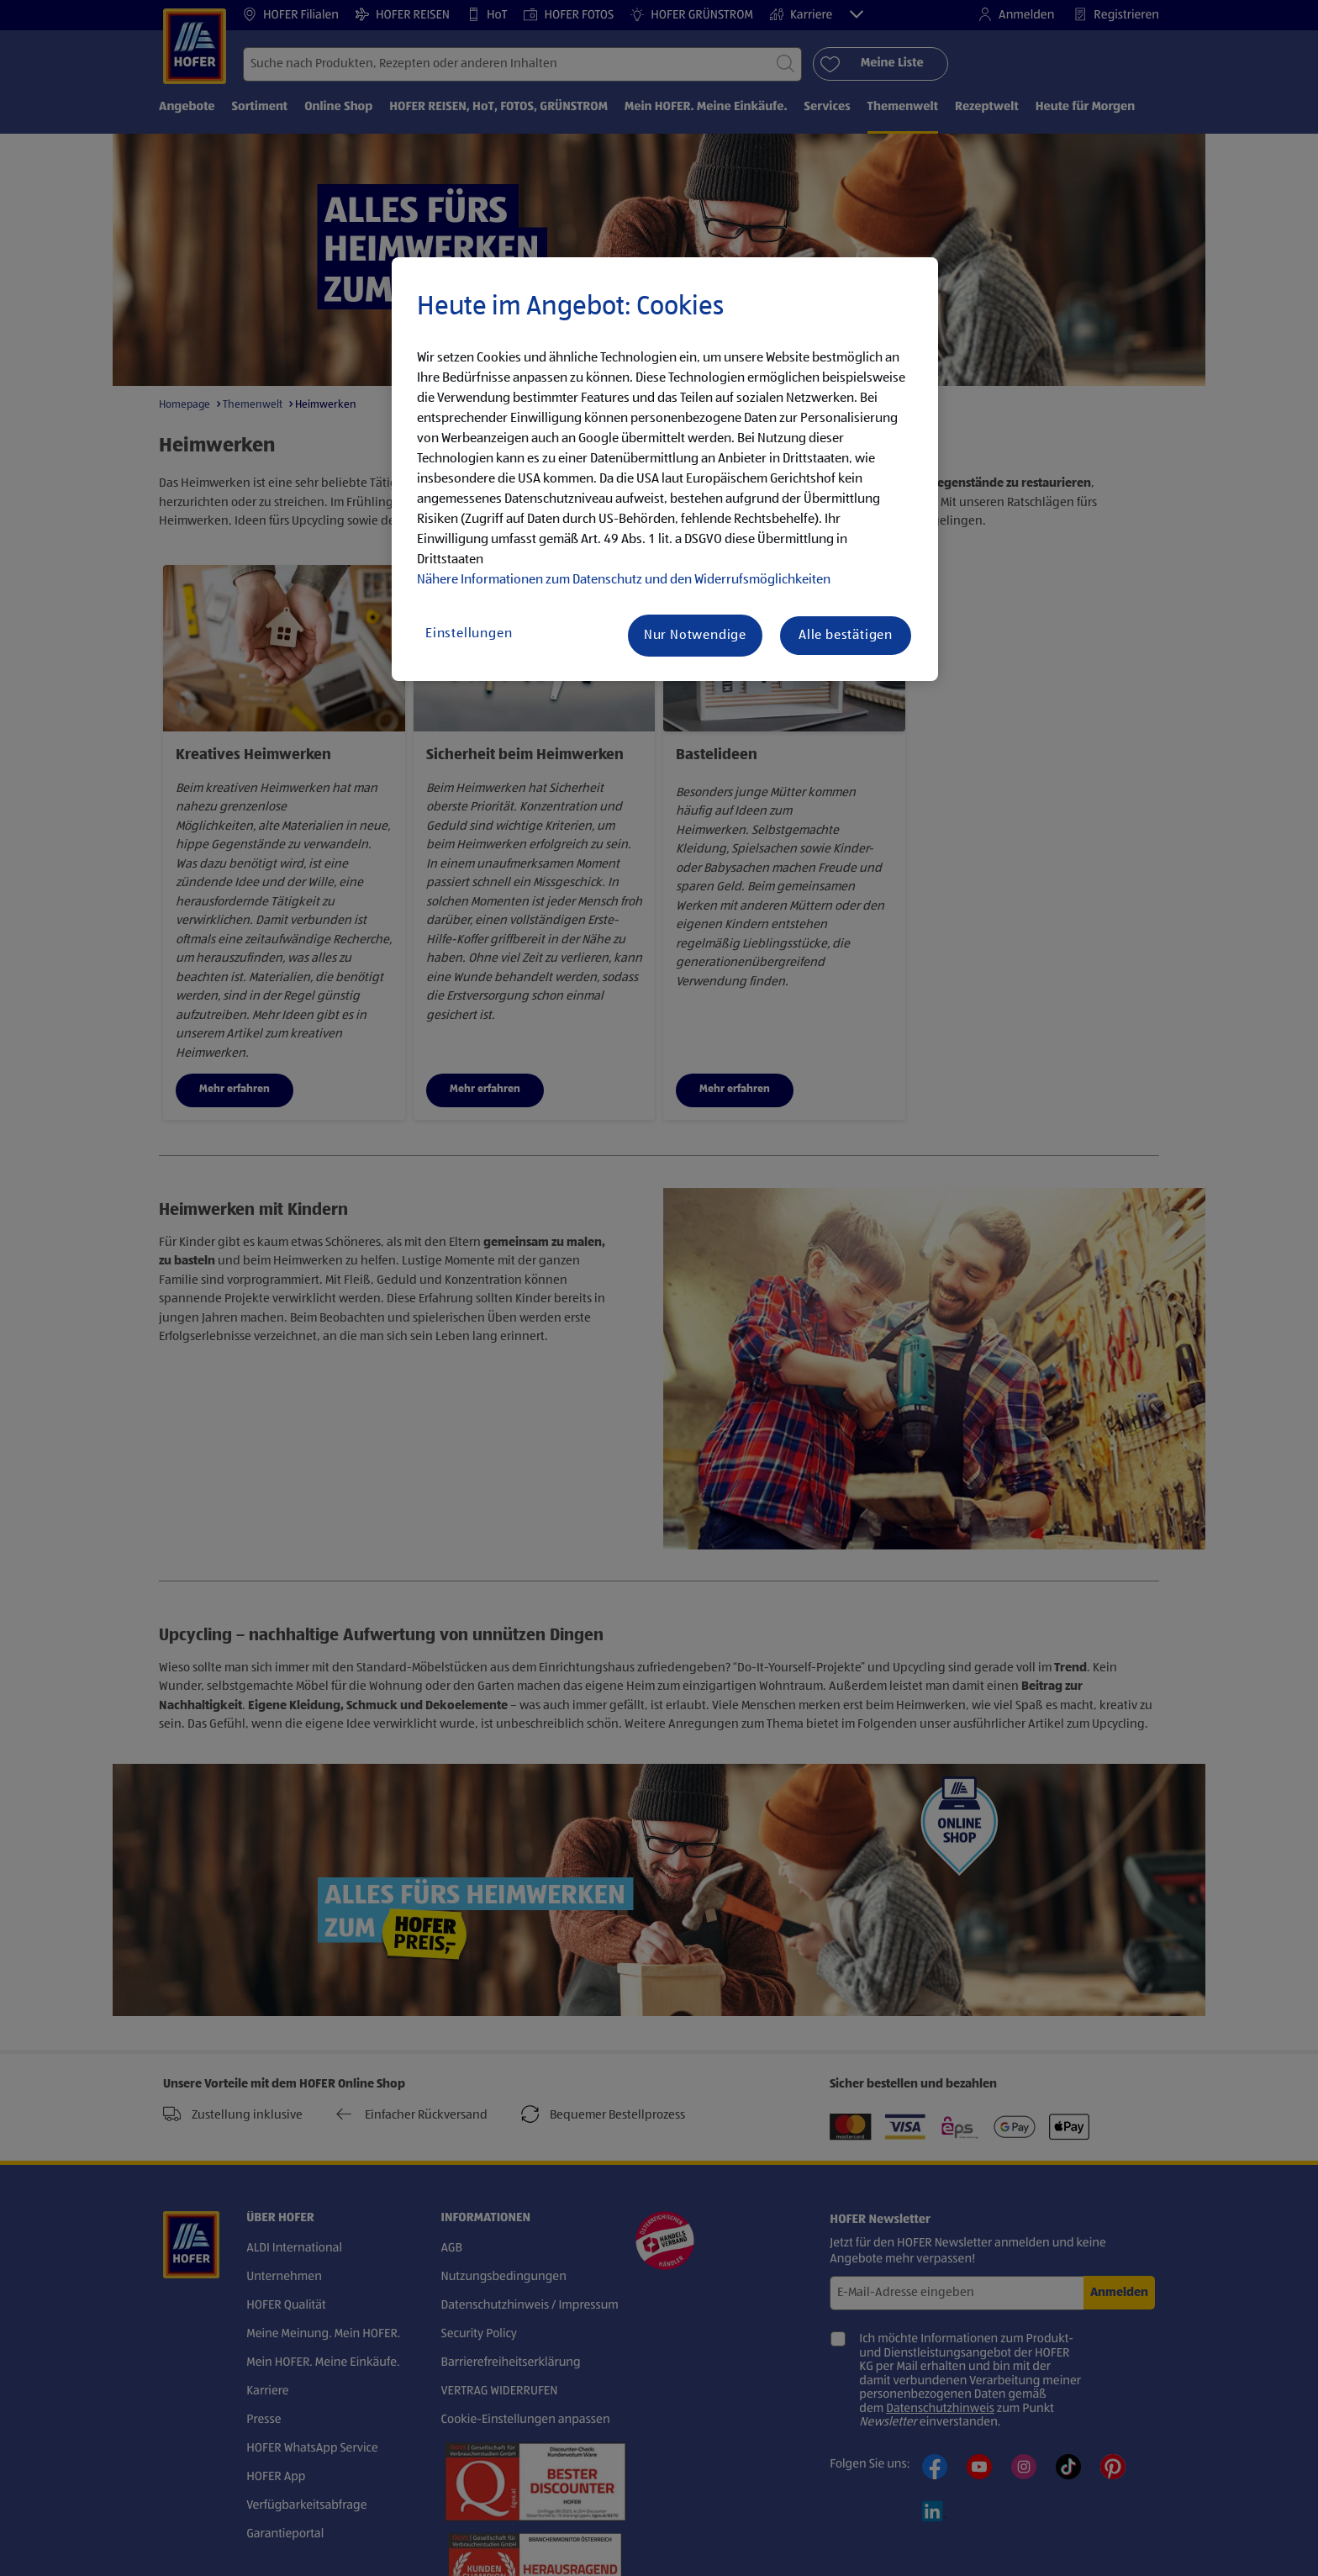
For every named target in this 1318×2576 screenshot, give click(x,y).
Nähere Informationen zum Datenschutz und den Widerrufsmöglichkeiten (623, 580)
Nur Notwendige (695, 635)
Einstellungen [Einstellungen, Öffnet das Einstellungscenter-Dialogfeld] (468, 634)
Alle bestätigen (846, 635)
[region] (665, 469)
